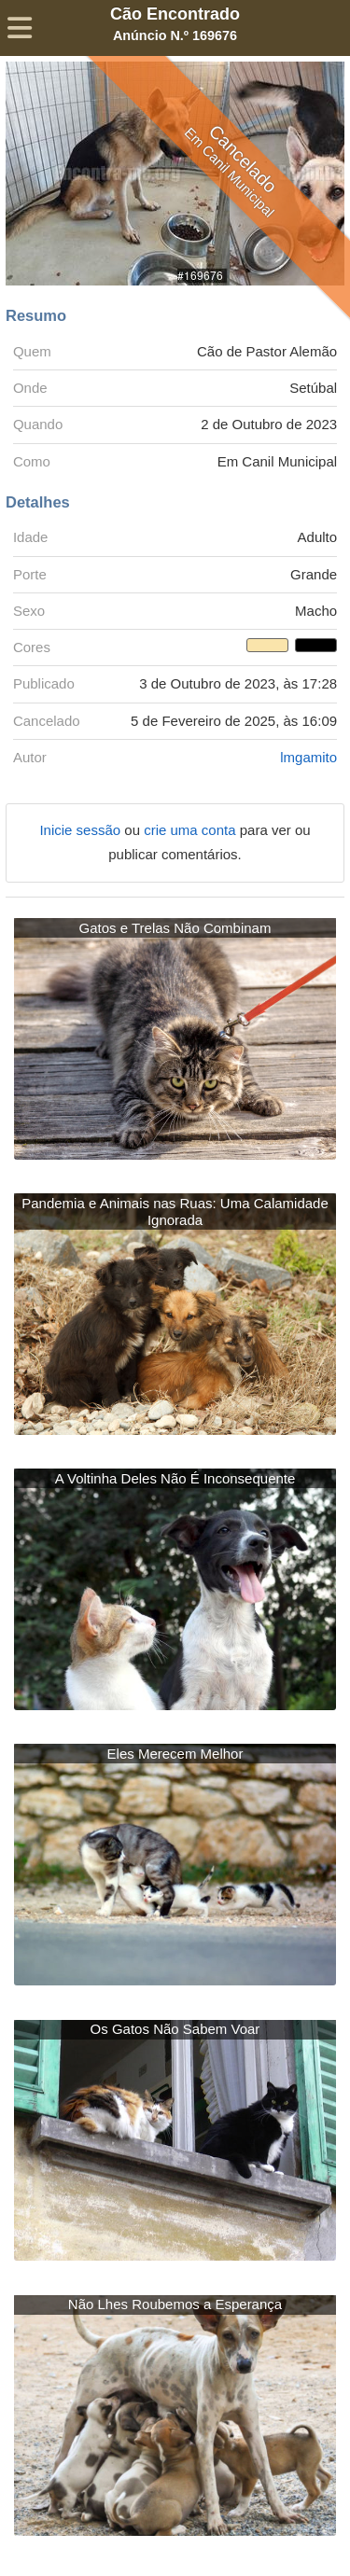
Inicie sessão (81, 830)
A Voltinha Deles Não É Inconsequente (175, 1478)
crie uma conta (192, 830)
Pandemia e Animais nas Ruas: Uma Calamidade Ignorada (175, 1211)
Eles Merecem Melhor (175, 1753)
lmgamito (308, 757)
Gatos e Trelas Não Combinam (175, 928)
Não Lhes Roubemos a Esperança (175, 2304)
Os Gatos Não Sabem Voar (175, 2029)
